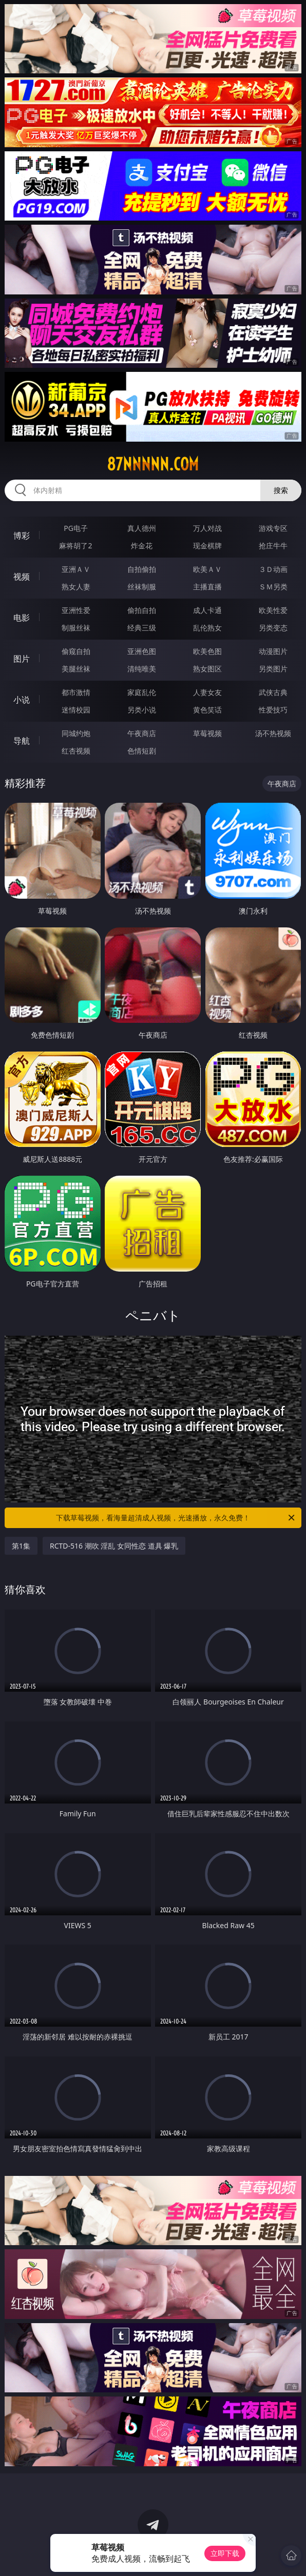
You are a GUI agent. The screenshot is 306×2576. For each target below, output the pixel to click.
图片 (21, 658)
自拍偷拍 (141, 569)
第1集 (21, 1546)
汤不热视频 (273, 733)
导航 (21, 740)
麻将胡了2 (75, 545)
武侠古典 (273, 692)
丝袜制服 (141, 586)
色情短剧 (141, 751)
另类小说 (141, 710)
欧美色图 (207, 651)
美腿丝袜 (76, 668)
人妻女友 (207, 692)
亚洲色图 (141, 651)
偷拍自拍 (141, 610)
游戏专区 (273, 528)
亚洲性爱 (76, 610)
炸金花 (141, 545)
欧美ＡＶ (207, 569)
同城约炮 (76, 733)
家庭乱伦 (141, 692)
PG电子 (76, 528)
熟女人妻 (76, 586)
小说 (21, 699)
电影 (21, 617)
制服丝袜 (76, 627)
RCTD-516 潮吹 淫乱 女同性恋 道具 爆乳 (114, 1546)
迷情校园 (76, 710)
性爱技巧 (273, 710)
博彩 (21, 535)
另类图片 (273, 668)
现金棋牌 (207, 545)
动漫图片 (273, 651)
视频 (21, 576)
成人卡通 (207, 610)
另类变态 (273, 627)
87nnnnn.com (153, 464)
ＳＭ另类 (273, 586)
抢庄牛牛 (273, 545)
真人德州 (141, 528)
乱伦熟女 (207, 627)
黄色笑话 (207, 710)
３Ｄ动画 (273, 569)
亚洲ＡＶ (76, 569)
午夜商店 (141, 733)
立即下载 (225, 2553)
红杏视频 (76, 751)
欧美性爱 (273, 610)
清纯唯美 (141, 668)
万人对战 (207, 528)
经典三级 (141, 627)
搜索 (281, 490)
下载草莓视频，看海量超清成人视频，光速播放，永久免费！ (176, 1518)
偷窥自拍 (76, 651)
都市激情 (76, 692)
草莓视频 (207, 733)
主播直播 (207, 586)
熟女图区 (207, 668)
